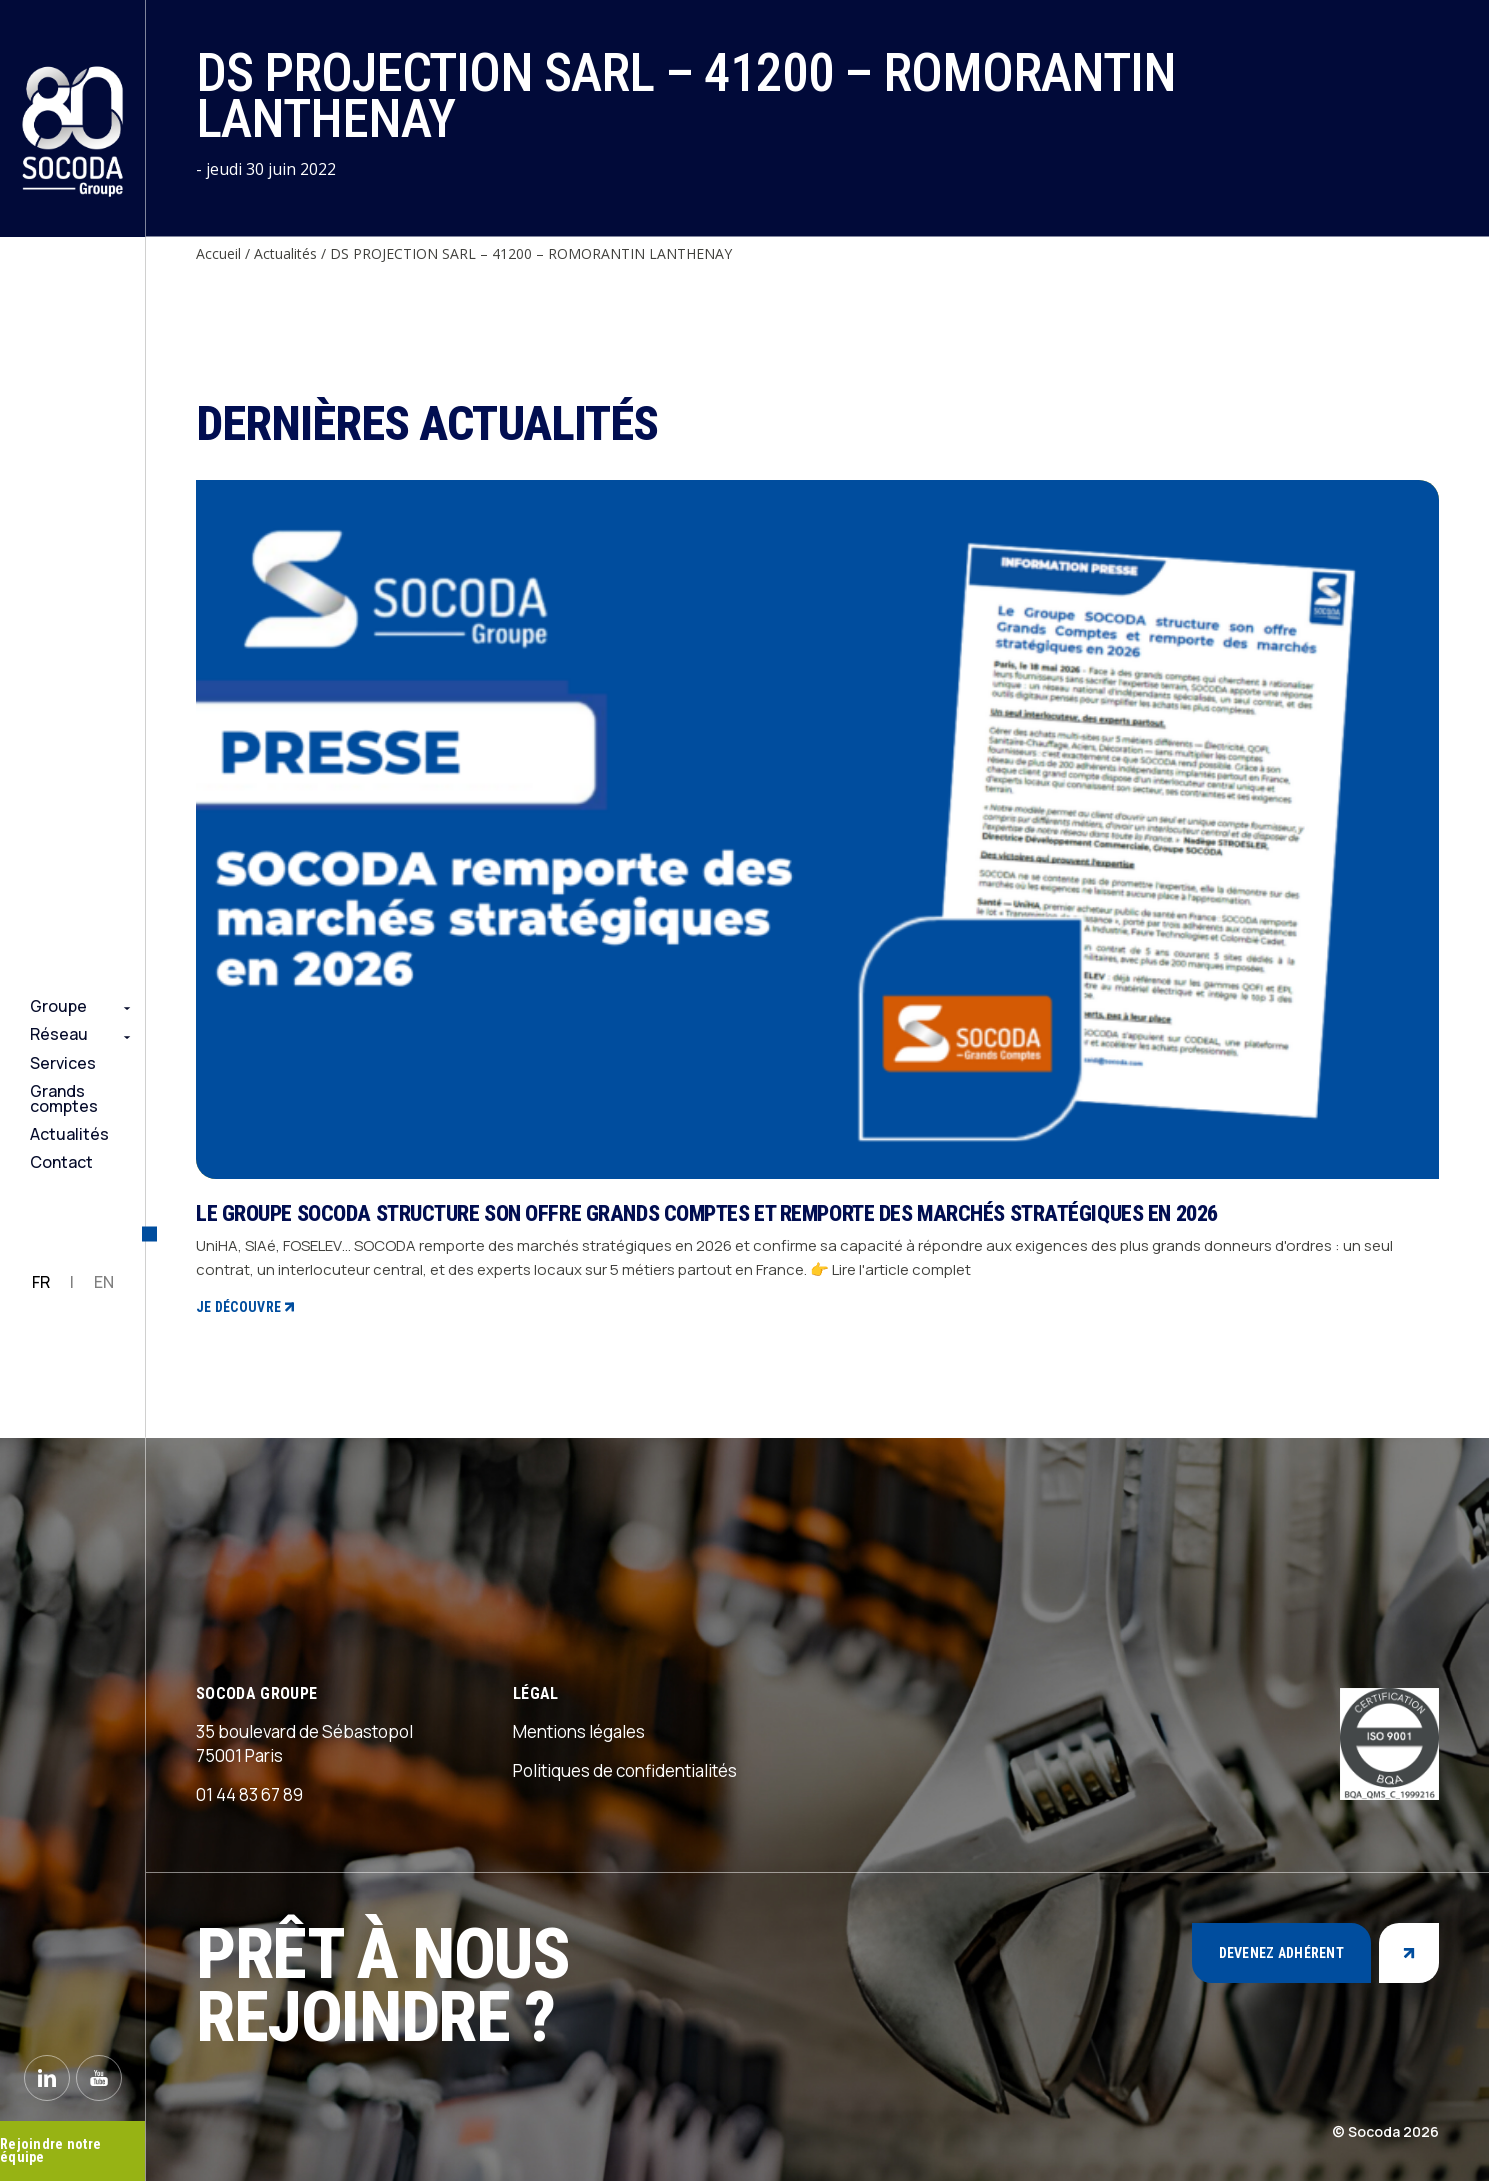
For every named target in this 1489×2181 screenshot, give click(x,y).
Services (63, 1063)
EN (104, 1282)
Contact (61, 1162)
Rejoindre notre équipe (50, 2150)
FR (41, 1282)
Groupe (58, 1006)
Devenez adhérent (1281, 1953)
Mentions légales (579, 1731)
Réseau (59, 1034)
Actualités (69, 1134)
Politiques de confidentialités (625, 1770)
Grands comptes (64, 1098)
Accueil (218, 253)
